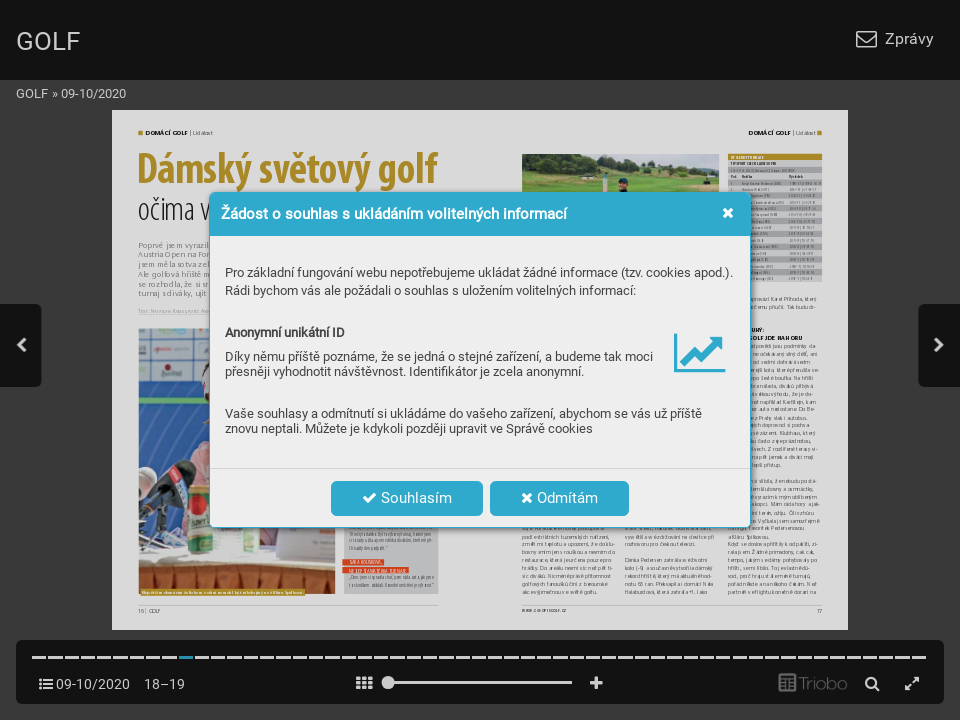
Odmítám (559, 498)
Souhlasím (407, 498)
